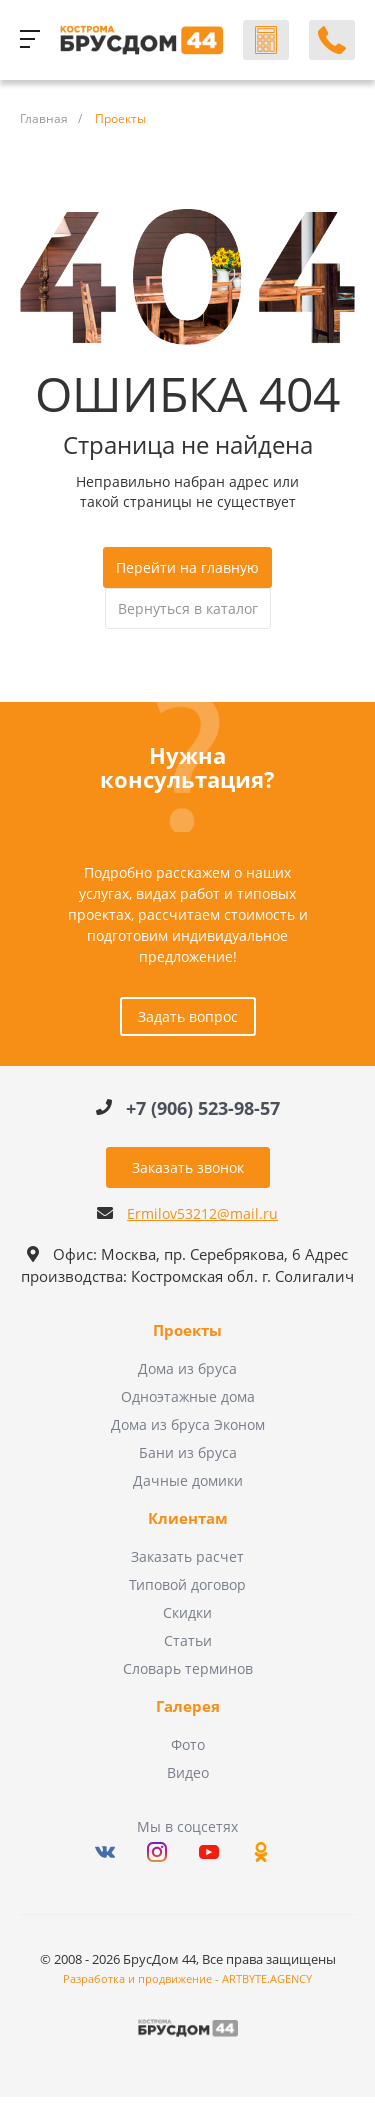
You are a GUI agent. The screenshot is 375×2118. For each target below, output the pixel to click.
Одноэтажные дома (188, 1396)
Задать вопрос (188, 1016)
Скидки (187, 1612)
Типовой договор (187, 1584)
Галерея (188, 1707)
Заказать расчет (187, 1556)
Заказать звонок (188, 1167)
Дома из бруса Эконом (188, 1424)
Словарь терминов (188, 1668)
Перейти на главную (187, 567)
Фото (188, 1744)
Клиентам (188, 1519)
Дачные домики (188, 1480)
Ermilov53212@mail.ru (202, 1213)
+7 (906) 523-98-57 (203, 1108)
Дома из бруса (187, 1368)
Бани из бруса (188, 1452)
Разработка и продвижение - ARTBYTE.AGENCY (187, 1978)
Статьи (188, 1640)
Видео (188, 1772)
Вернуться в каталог (188, 608)
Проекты (187, 1331)
